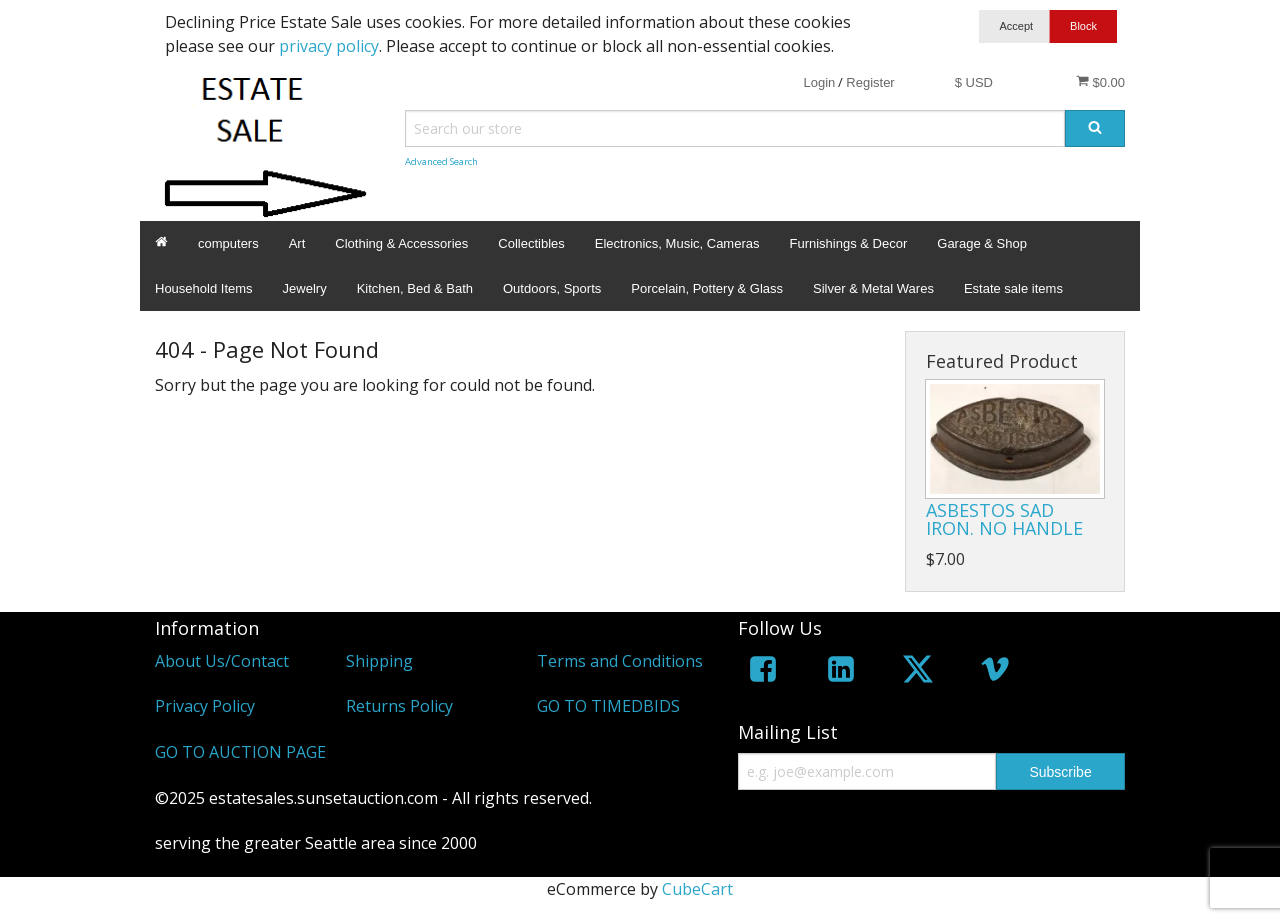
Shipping (379, 661)
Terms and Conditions (620, 661)
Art (297, 243)
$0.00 (1100, 82)
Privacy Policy (205, 706)
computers (228, 243)
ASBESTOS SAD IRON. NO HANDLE (1004, 519)
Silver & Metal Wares (873, 288)
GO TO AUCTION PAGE (240, 752)
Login (819, 82)
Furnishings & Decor (848, 243)
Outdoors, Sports (552, 288)
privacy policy (329, 46)
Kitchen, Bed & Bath (415, 288)
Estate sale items (1013, 288)
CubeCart (697, 889)
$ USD (974, 82)
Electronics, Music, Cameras (677, 243)
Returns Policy (399, 706)
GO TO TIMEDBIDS (608, 706)
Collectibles (531, 243)
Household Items (204, 288)
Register (870, 82)
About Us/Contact (222, 661)
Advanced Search (441, 161)
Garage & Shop (982, 243)
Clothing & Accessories (401, 243)
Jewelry (305, 288)
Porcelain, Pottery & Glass (707, 288)
